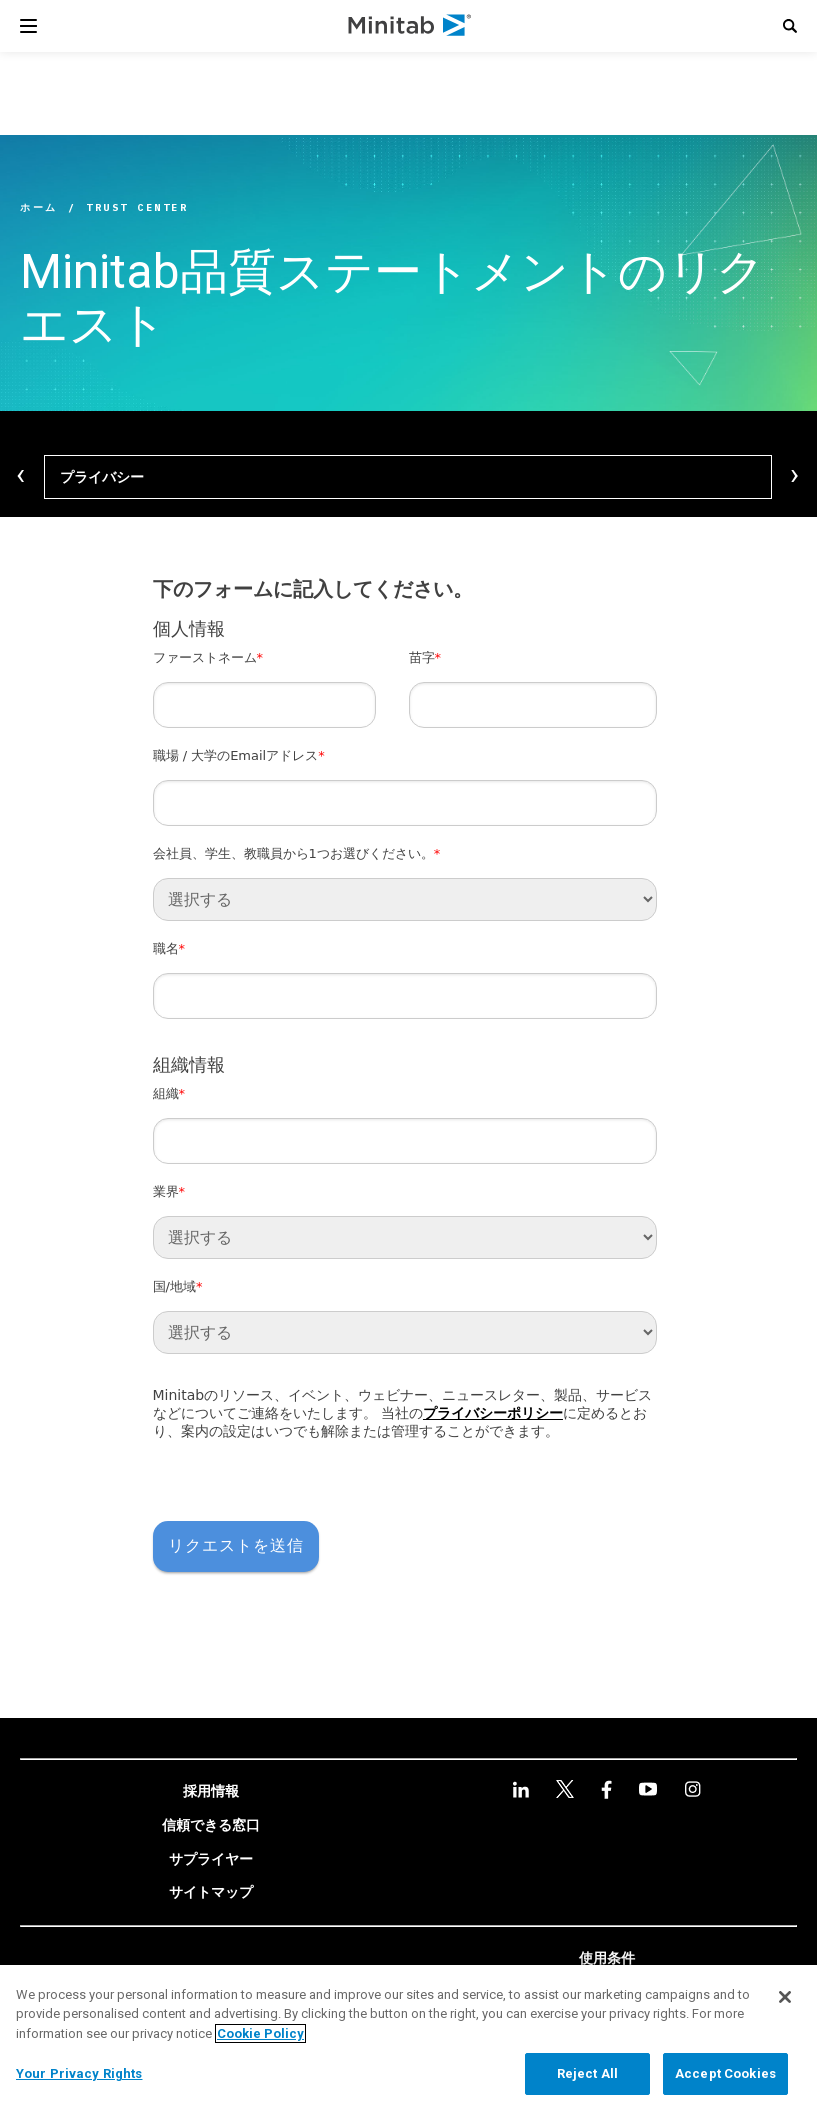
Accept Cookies (725, 2073)
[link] (211, 1792)
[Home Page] (410, 26)
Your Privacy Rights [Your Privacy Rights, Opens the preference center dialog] (79, 2073)
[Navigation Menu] (28, 26)
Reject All (587, 2073)
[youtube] (648, 1789)
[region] (408, 2035)
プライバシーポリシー (493, 1413)
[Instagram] (692, 1789)
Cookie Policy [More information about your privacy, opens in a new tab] (260, 2033)
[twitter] (565, 1789)
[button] (790, 26)
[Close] (785, 1997)
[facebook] (606, 1789)
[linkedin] (521, 1789)
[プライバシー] (408, 477)
